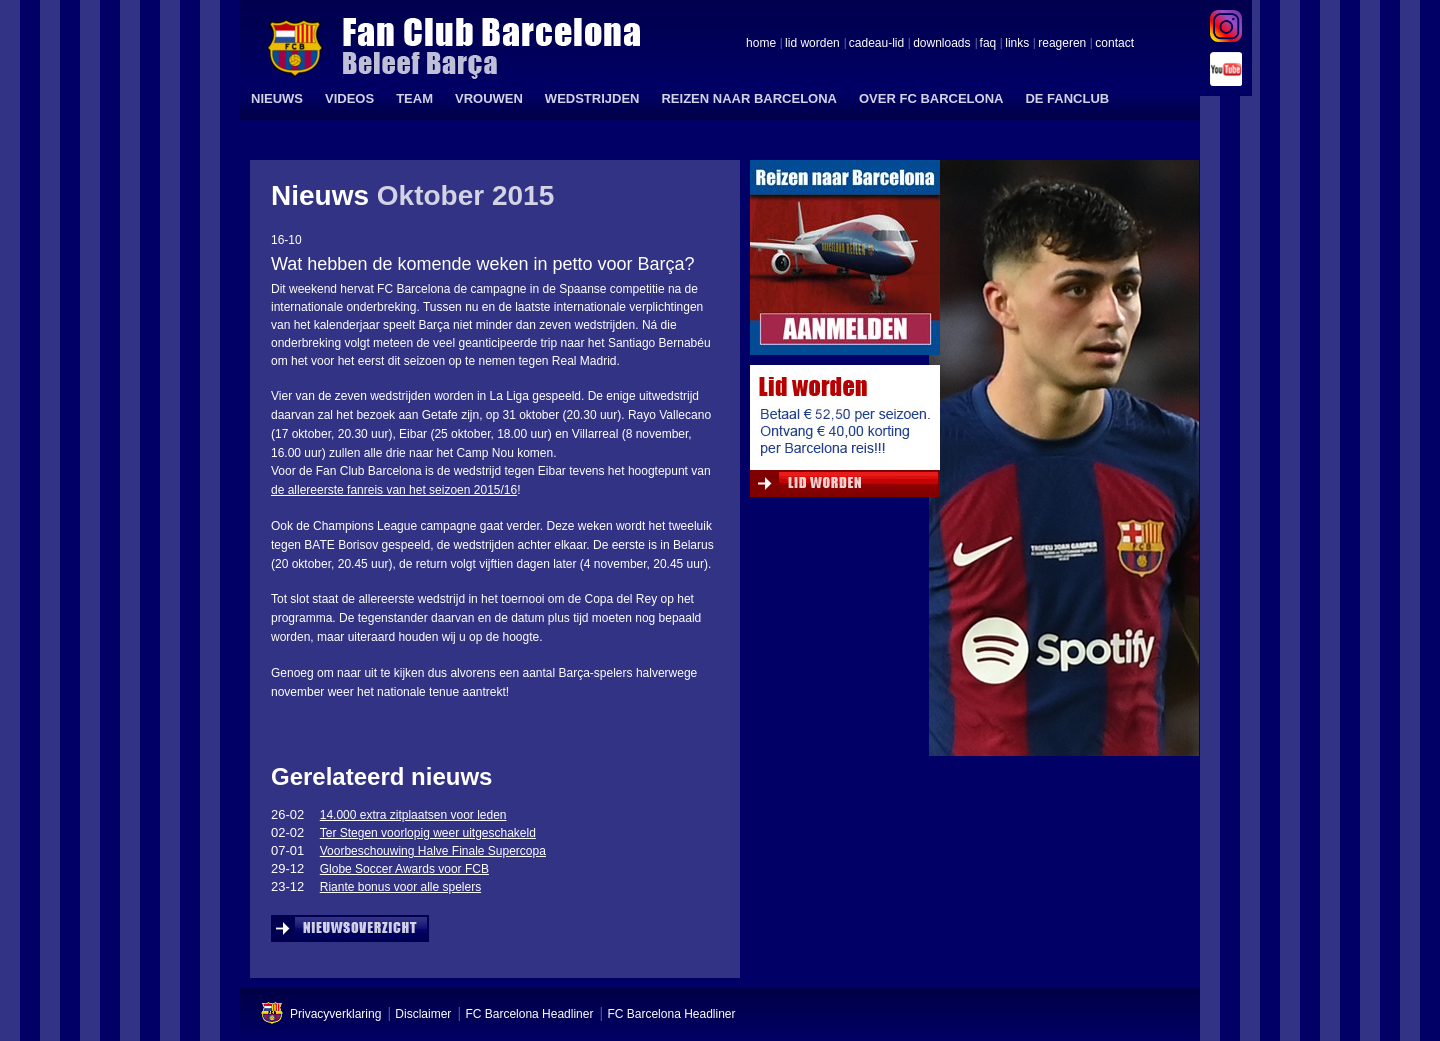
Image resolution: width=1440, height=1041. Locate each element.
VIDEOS (349, 98)
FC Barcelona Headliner (529, 1014)
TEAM (414, 98)
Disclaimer (423, 1014)
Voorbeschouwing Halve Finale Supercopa (433, 851)
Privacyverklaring (335, 1014)
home (761, 44)
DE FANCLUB (1067, 98)
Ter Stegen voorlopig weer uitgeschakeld (428, 833)
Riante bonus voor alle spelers (400, 887)
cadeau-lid (876, 44)
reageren (1062, 44)
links (1017, 44)
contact (1114, 44)
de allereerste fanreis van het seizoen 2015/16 (394, 490)
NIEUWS (277, 98)
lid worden (812, 44)
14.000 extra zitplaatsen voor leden (413, 815)
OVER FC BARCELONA (931, 98)
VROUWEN (489, 98)
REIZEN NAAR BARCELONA (749, 98)
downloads (941, 44)
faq (988, 44)
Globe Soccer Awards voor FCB (404, 869)
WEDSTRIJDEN (592, 98)
